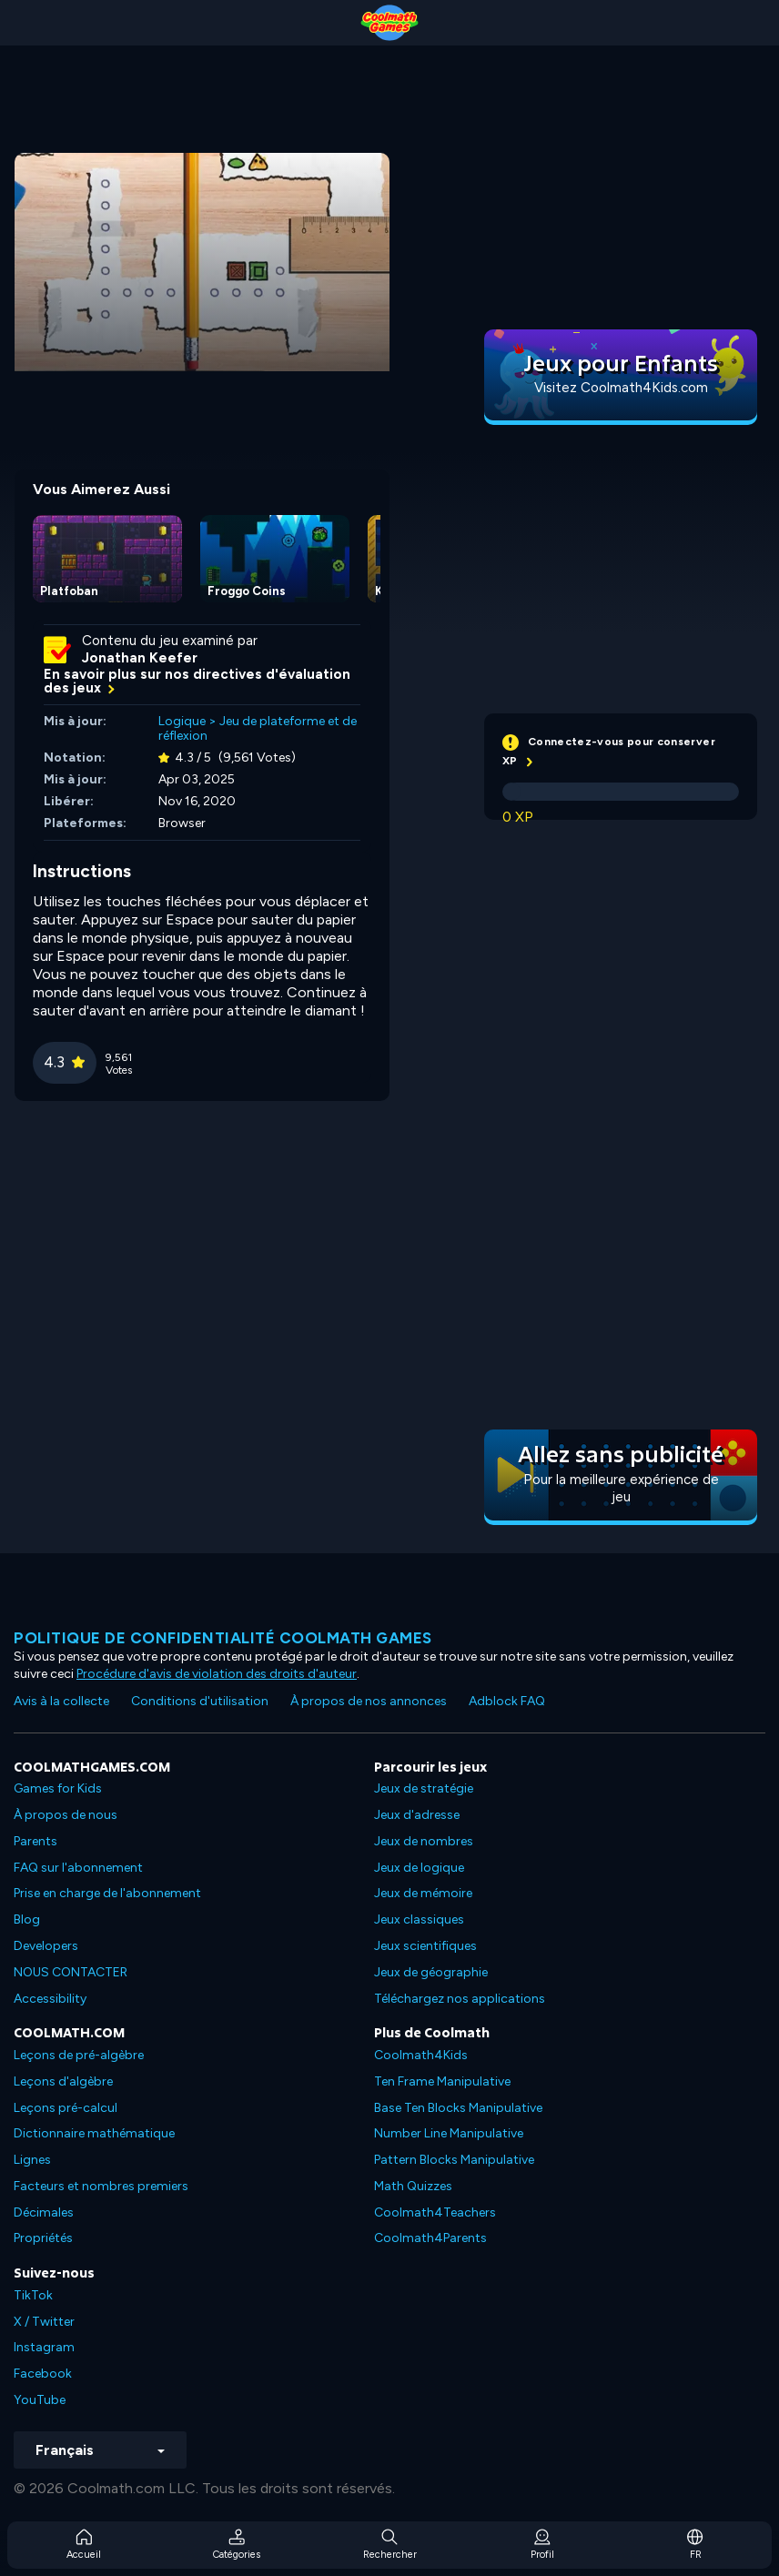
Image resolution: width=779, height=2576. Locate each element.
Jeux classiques (419, 1919)
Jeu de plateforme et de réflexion (257, 728)
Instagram (44, 2347)
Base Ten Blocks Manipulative (458, 2108)
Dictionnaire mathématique (94, 2133)
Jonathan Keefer (139, 658)
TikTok (33, 2295)
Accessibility (50, 1998)
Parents (35, 1841)
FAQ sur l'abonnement (78, 1867)
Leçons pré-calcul (65, 2108)
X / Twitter (44, 2321)
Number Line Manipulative (448, 2133)
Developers (46, 1946)
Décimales (44, 2212)
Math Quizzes (413, 2186)
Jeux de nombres (423, 1841)
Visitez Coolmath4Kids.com (621, 387)
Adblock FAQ (507, 1701)
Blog (27, 1919)
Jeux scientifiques (425, 1946)
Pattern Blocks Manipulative (454, 2159)
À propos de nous (65, 1815)
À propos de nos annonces (368, 1701)
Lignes (32, 2159)
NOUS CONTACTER (70, 1972)
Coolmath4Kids (421, 2055)
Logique (182, 721)
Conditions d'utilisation (199, 1701)
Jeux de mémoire (423, 1893)
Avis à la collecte (61, 1701)
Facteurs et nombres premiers (101, 2186)
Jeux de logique (419, 1867)
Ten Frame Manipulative (442, 2081)
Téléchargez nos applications (459, 1998)
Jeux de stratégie (423, 1788)
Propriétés (43, 2238)
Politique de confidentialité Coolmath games (223, 1638)
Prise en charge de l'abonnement (107, 1893)
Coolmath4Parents (430, 2238)
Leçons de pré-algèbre (79, 2055)
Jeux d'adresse (417, 1815)
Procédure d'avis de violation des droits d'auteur (216, 1674)
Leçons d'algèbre (63, 2081)
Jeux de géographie (431, 1972)
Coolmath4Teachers (435, 2212)
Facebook (43, 2373)
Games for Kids (58, 1788)
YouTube (40, 2400)
